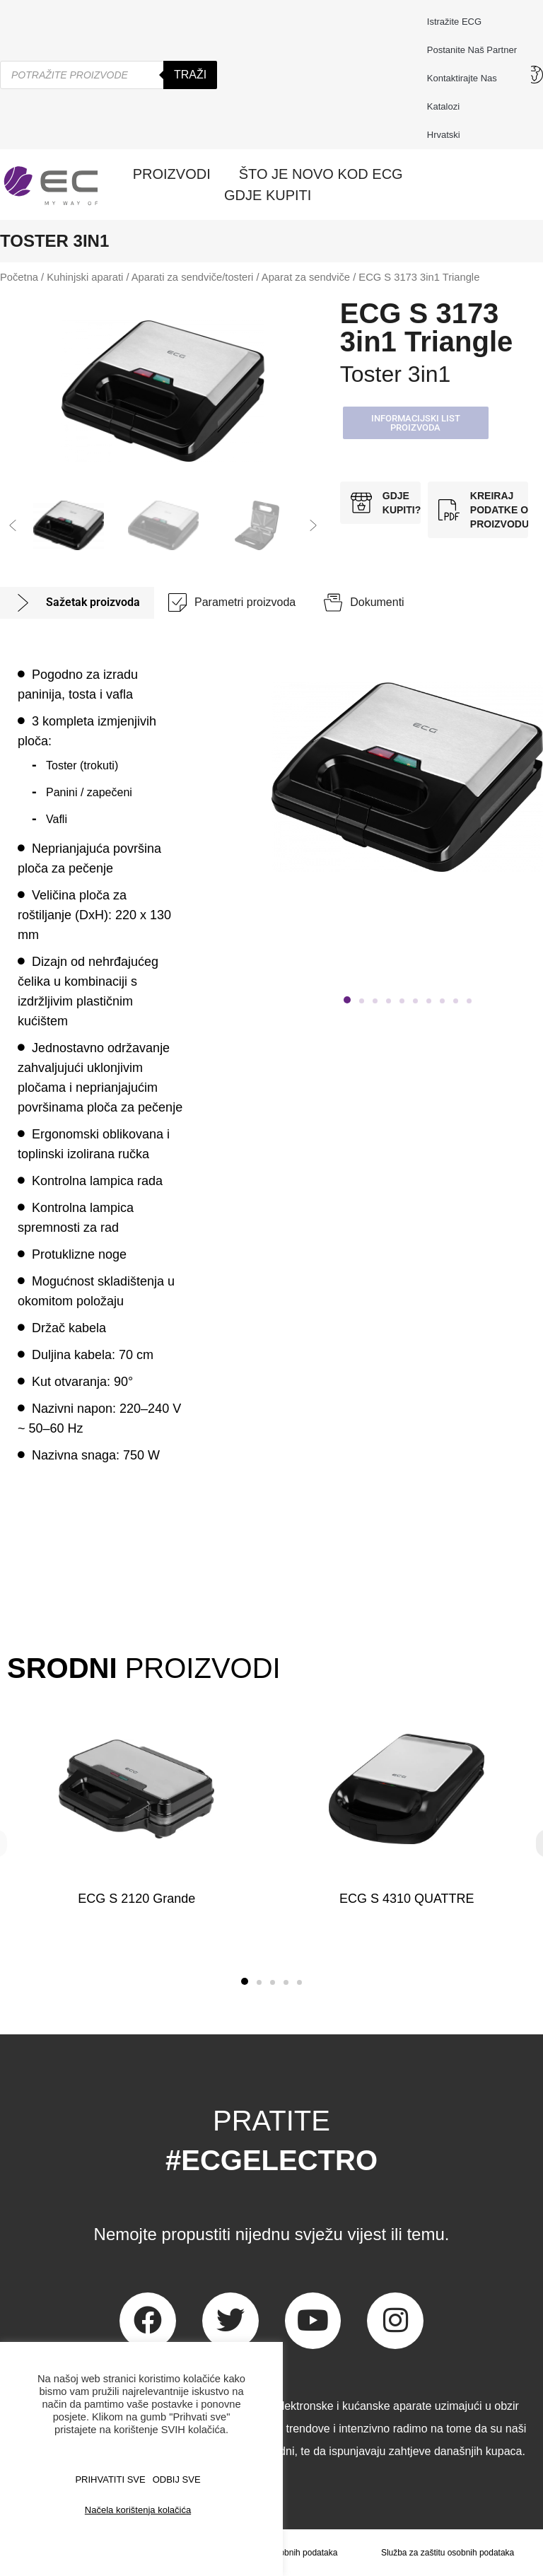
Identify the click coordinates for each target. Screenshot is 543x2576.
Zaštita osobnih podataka (290, 2553)
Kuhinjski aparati (85, 277)
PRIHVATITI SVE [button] (110, 2479)
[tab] (77, 603)
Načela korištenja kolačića (138, 2510)
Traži (190, 75)
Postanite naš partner (472, 50)
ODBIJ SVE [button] (177, 2479)
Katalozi (443, 106)
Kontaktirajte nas (465, 78)
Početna (19, 277)
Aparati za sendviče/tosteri (193, 277)
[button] (12, 525)
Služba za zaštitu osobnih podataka (448, 2553)
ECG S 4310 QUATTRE (406, 1899)
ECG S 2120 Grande (136, 1899)
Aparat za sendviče (306, 277)
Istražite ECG (454, 21)
